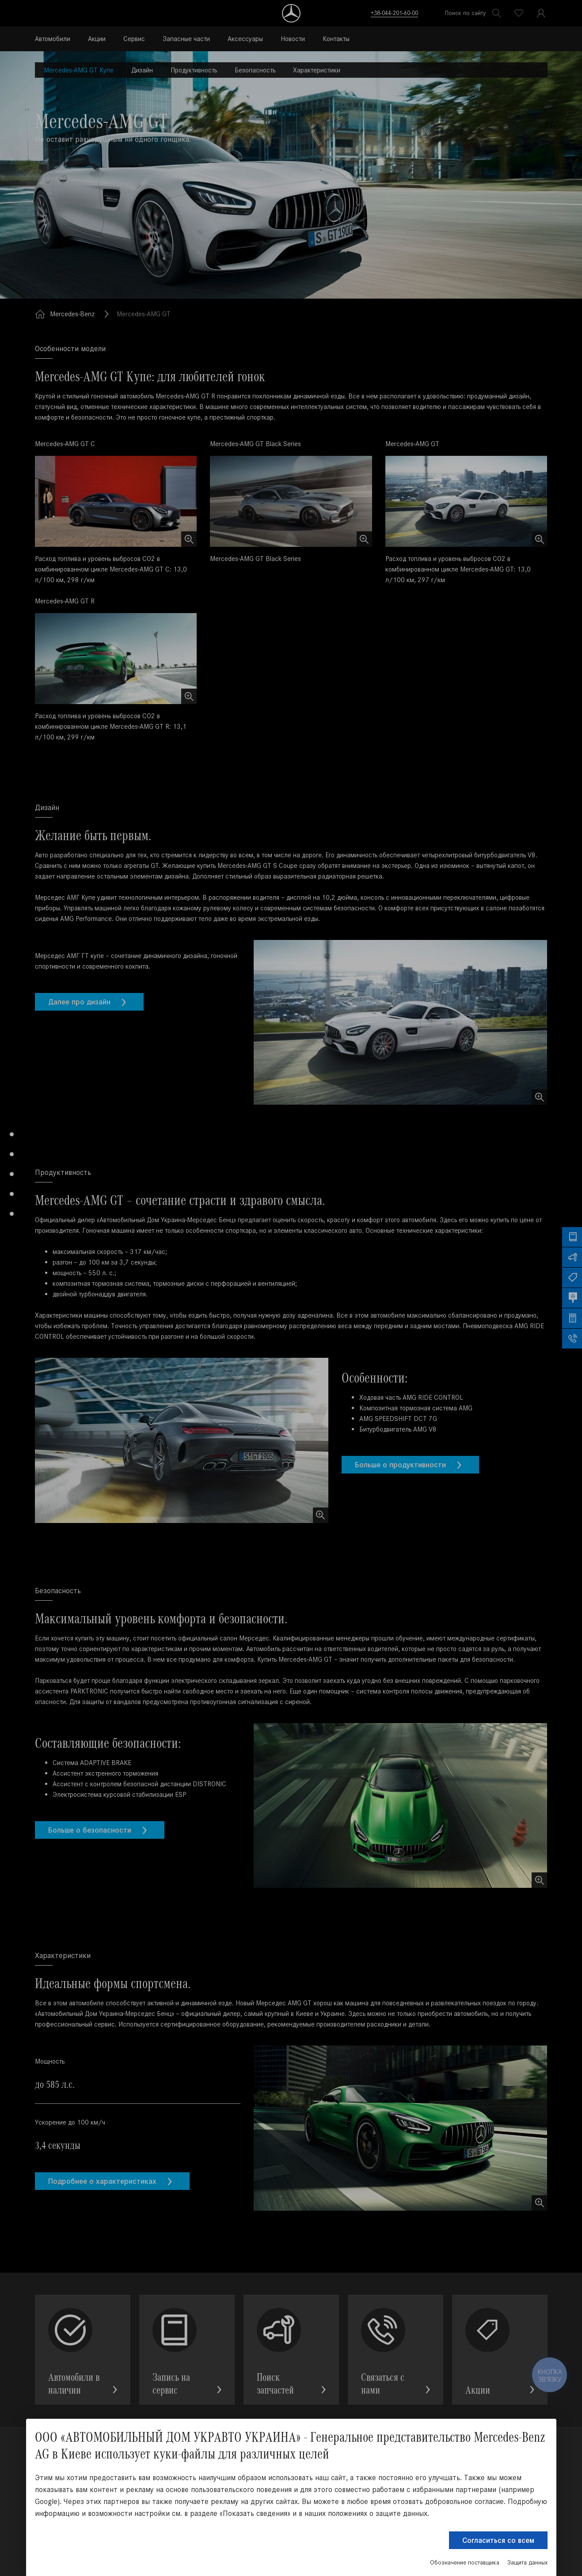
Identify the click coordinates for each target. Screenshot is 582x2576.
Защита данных (527, 2562)
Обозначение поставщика (464, 2562)
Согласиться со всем (498, 2540)
